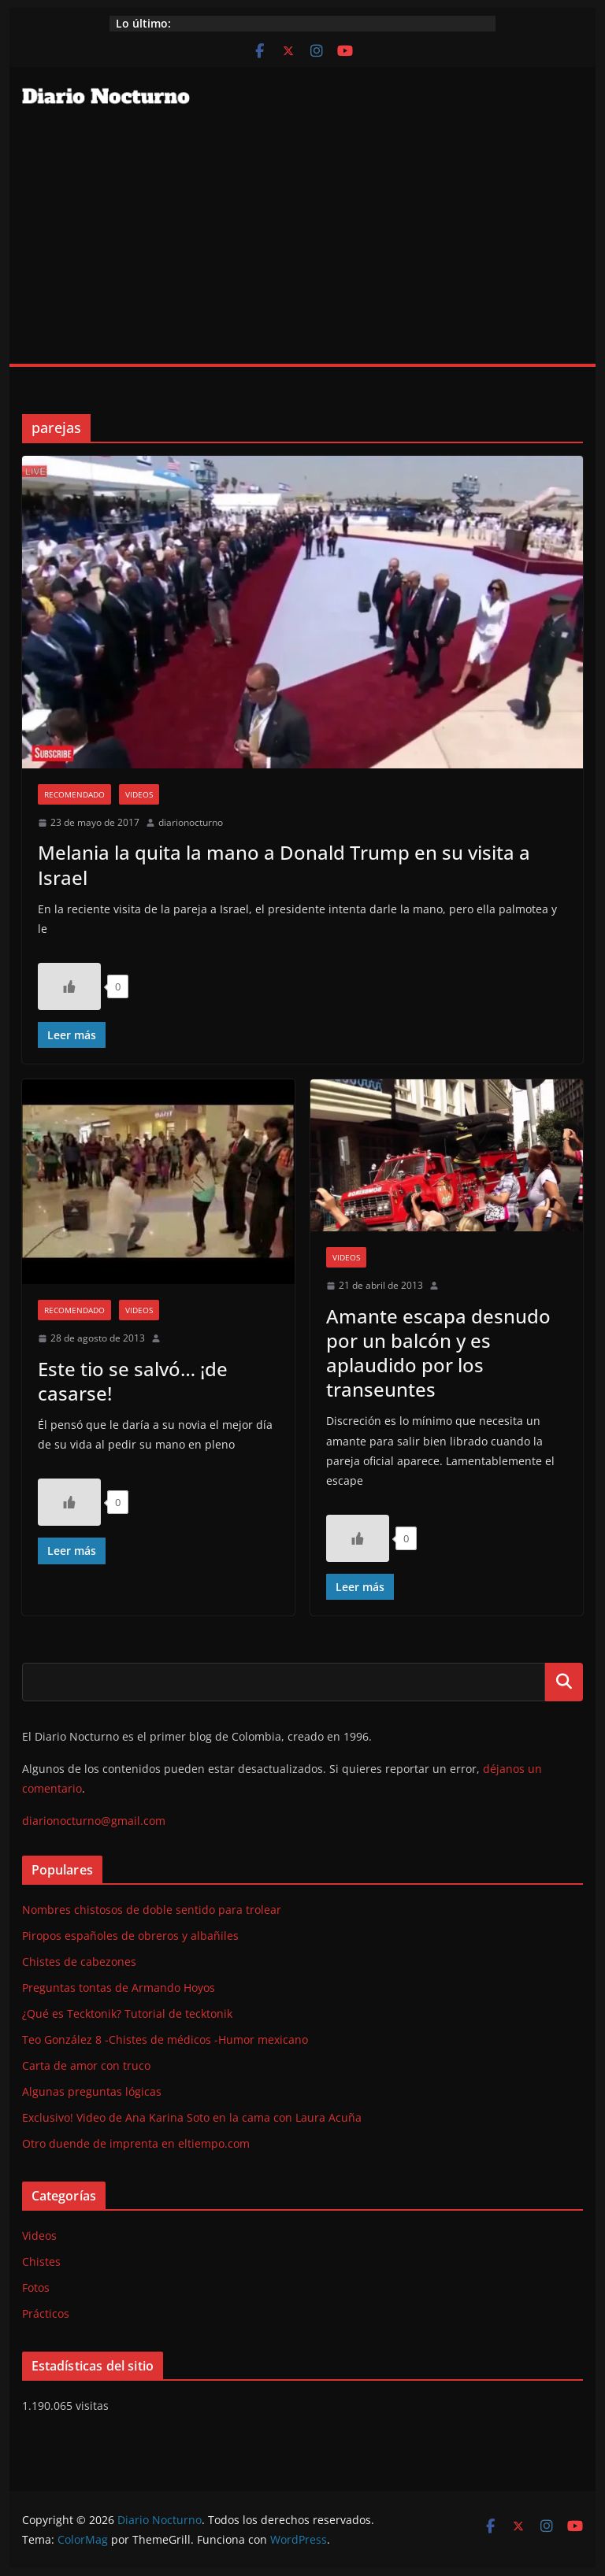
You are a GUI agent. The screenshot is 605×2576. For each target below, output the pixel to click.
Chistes (41, 2261)
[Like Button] (69, 986)
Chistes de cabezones (79, 1961)
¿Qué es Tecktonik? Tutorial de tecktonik (127, 2013)
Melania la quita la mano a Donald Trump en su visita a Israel (284, 864)
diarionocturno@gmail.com (93, 1820)
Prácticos (45, 2313)
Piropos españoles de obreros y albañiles (130, 1935)
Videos (139, 794)
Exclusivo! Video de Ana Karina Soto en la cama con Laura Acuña (192, 2117)
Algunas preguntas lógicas (91, 2091)
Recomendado (74, 794)
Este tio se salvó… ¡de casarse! (133, 1381)
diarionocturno (190, 822)
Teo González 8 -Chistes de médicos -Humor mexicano (165, 2039)
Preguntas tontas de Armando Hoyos (118, 1987)
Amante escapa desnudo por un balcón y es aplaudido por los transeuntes (438, 1353)
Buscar (564, 1681)
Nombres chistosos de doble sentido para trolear (151, 1909)
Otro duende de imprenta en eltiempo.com (136, 2143)
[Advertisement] (302, 245)
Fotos (36, 2287)
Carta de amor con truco (86, 2065)
